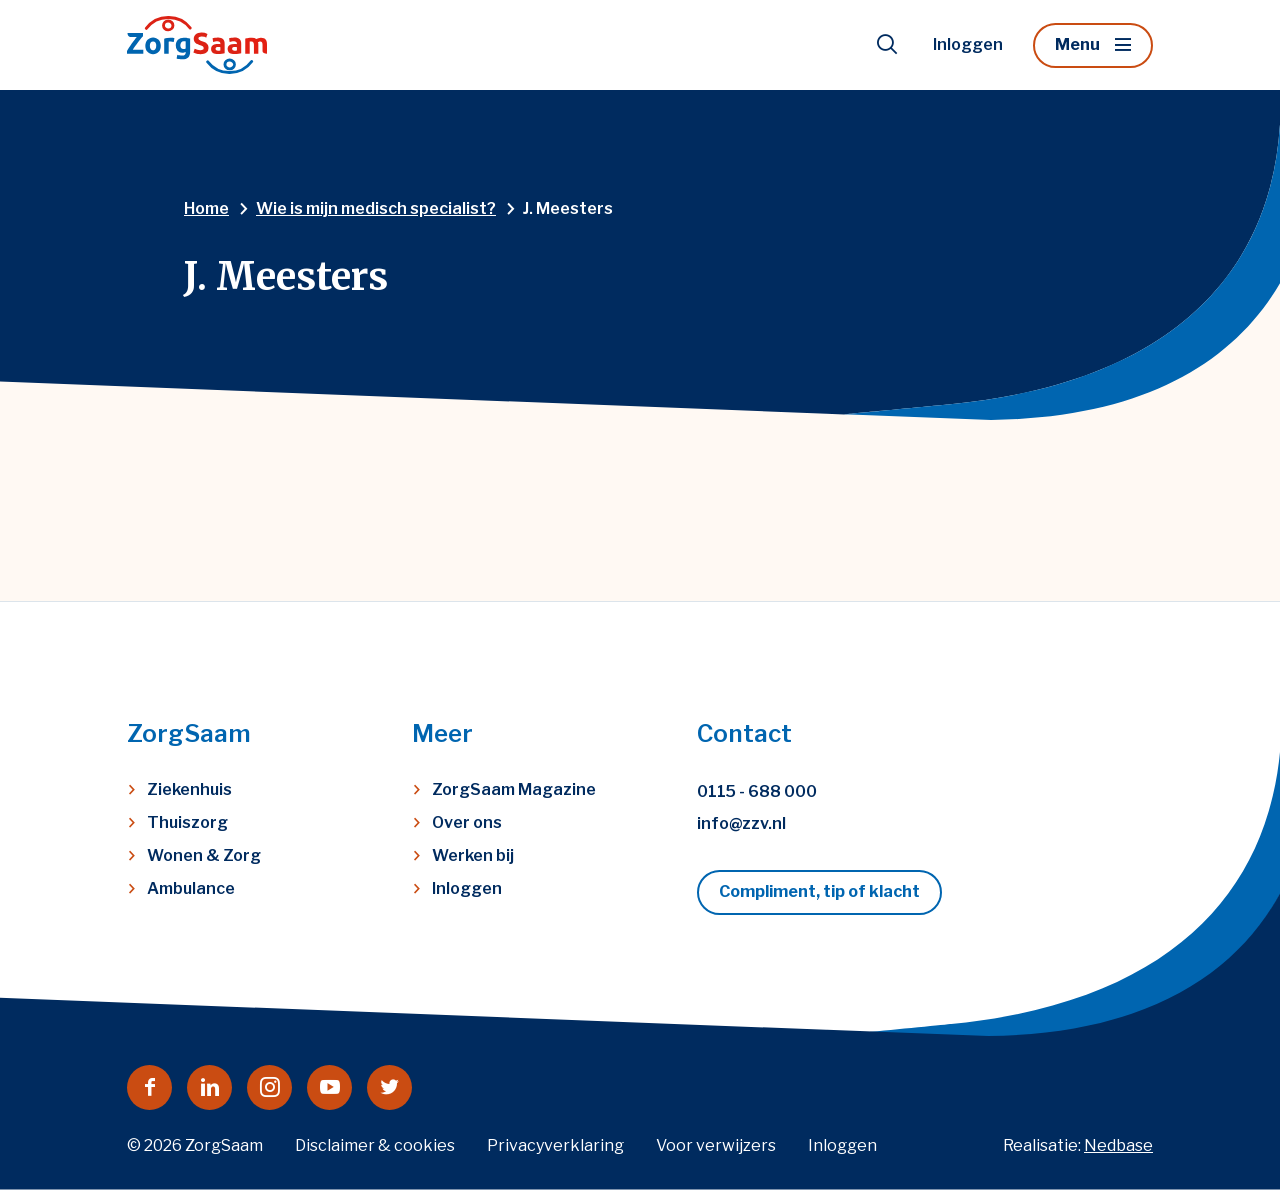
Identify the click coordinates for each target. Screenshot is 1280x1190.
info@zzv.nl (741, 823)
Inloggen (968, 44)
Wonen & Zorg (204, 855)
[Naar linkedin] (209, 1087)
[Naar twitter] (389, 1087)
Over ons (467, 822)
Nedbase (1118, 1145)
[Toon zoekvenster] (887, 45)
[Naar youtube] (329, 1087)
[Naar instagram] (269, 1087)
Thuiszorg (187, 822)
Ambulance (191, 888)
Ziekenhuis (189, 789)
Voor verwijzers (716, 1145)
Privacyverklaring (555, 1145)
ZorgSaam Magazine (514, 789)
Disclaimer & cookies (375, 1145)
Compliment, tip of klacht (819, 891)
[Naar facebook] (149, 1087)
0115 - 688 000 (757, 791)
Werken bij (473, 855)
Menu (1077, 44)
